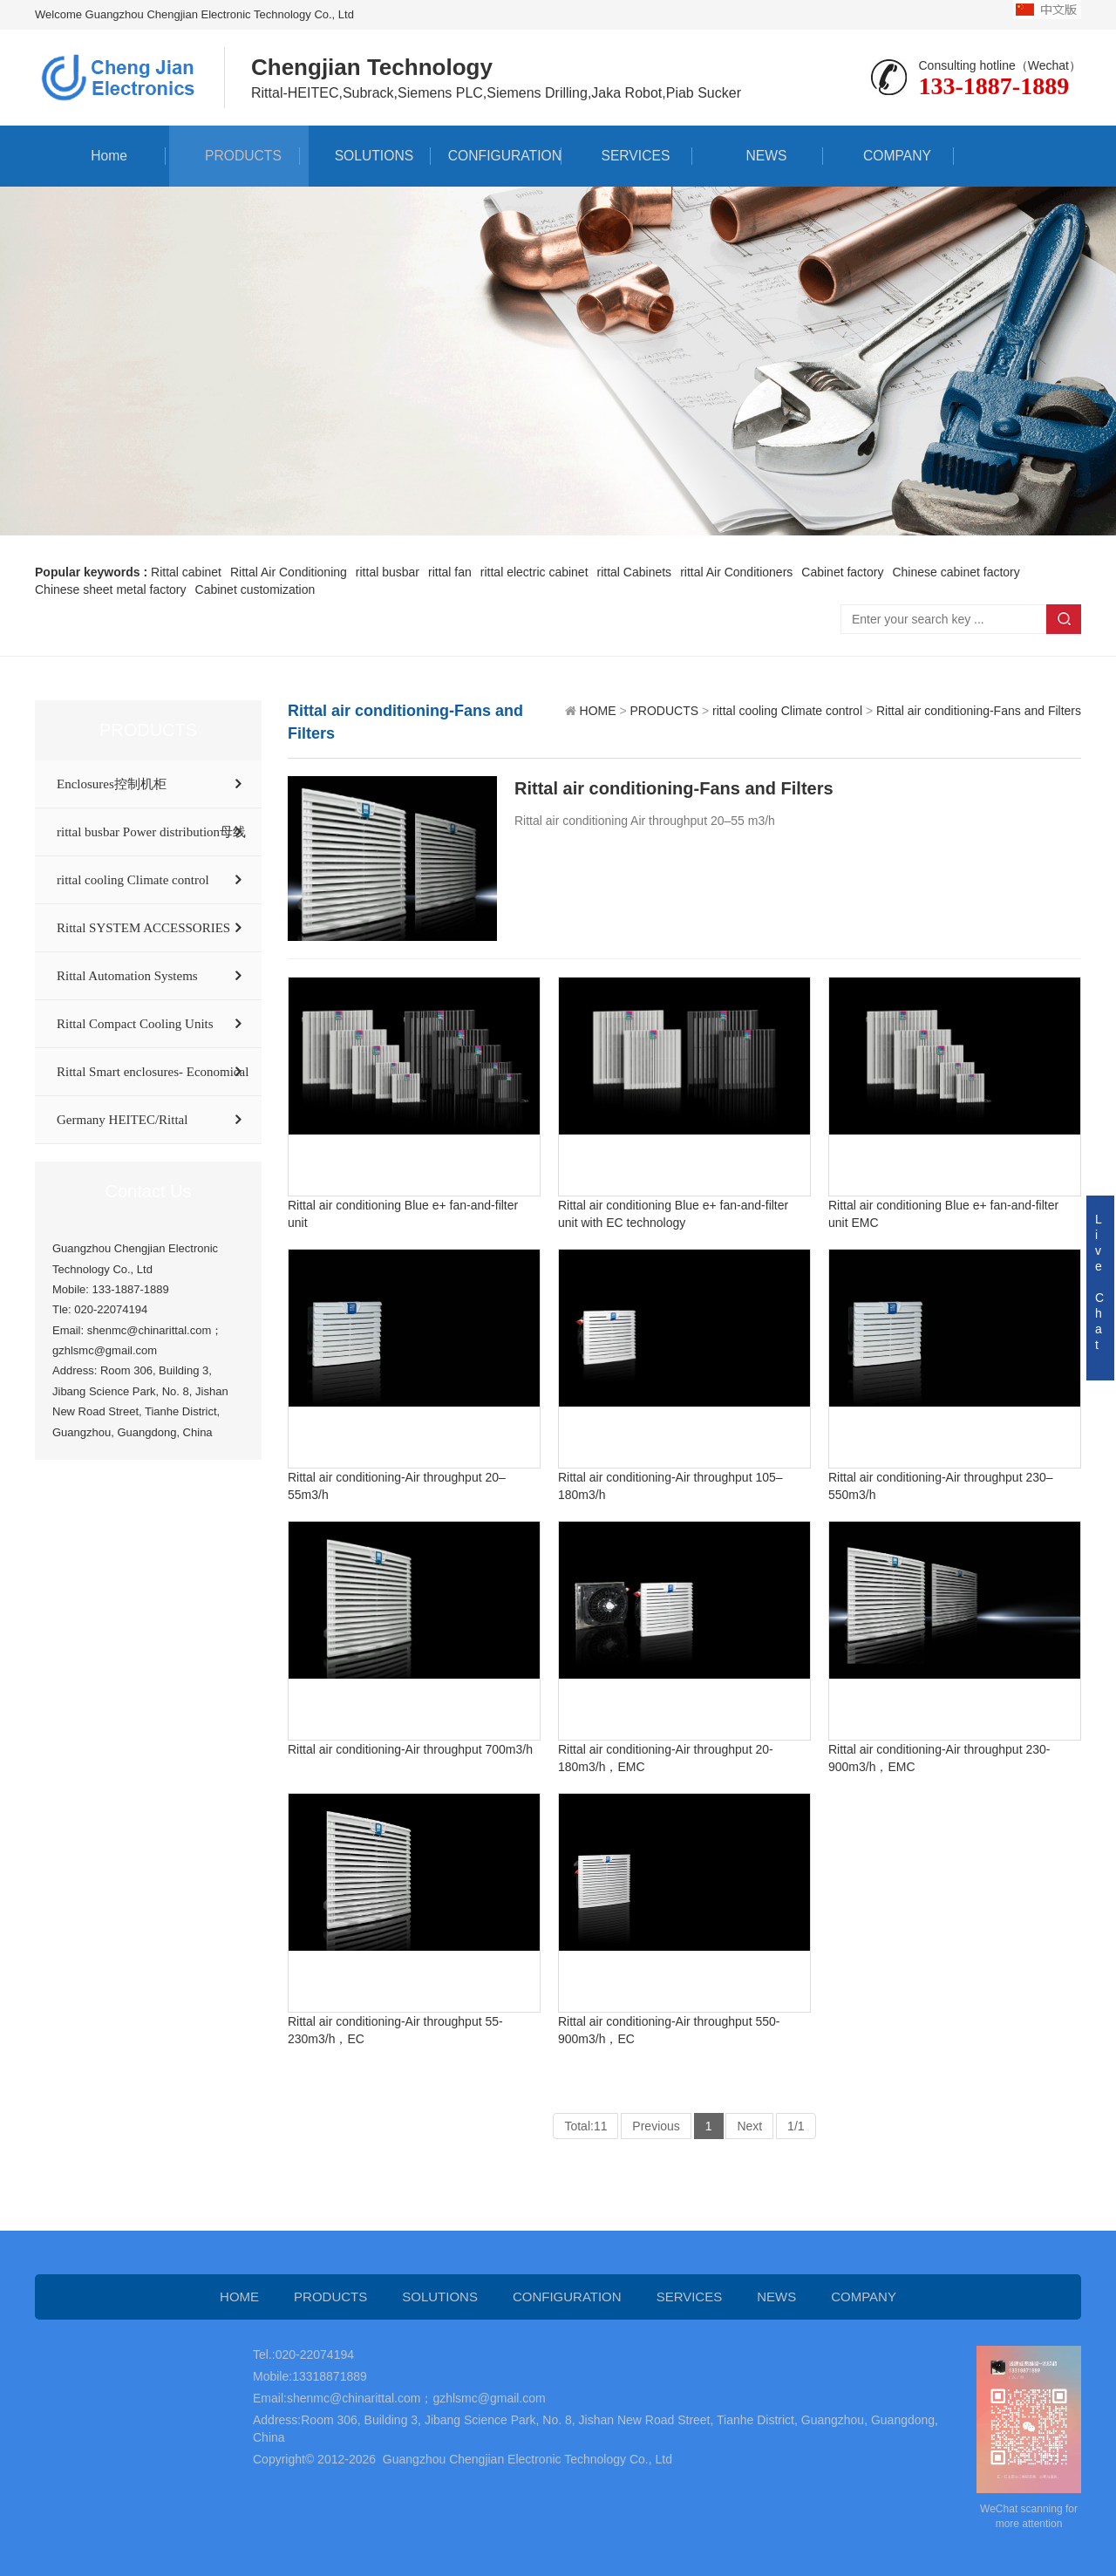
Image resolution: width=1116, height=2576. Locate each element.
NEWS (758, 155)
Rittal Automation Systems (127, 976)
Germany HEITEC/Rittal (122, 1120)
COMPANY (888, 155)
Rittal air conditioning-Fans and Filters (978, 711)
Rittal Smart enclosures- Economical (152, 1072)
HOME (598, 711)
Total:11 (585, 2126)
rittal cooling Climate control (133, 880)
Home (100, 155)
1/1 (795, 2126)
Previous (655, 2126)
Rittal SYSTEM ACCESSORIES (143, 928)
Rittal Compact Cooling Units (135, 1024)
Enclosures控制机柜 (112, 784)
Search (1063, 619)
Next (749, 2126)
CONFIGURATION (496, 155)
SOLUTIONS (365, 155)
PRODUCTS (234, 155)
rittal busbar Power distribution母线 (151, 832)
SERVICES (627, 155)
